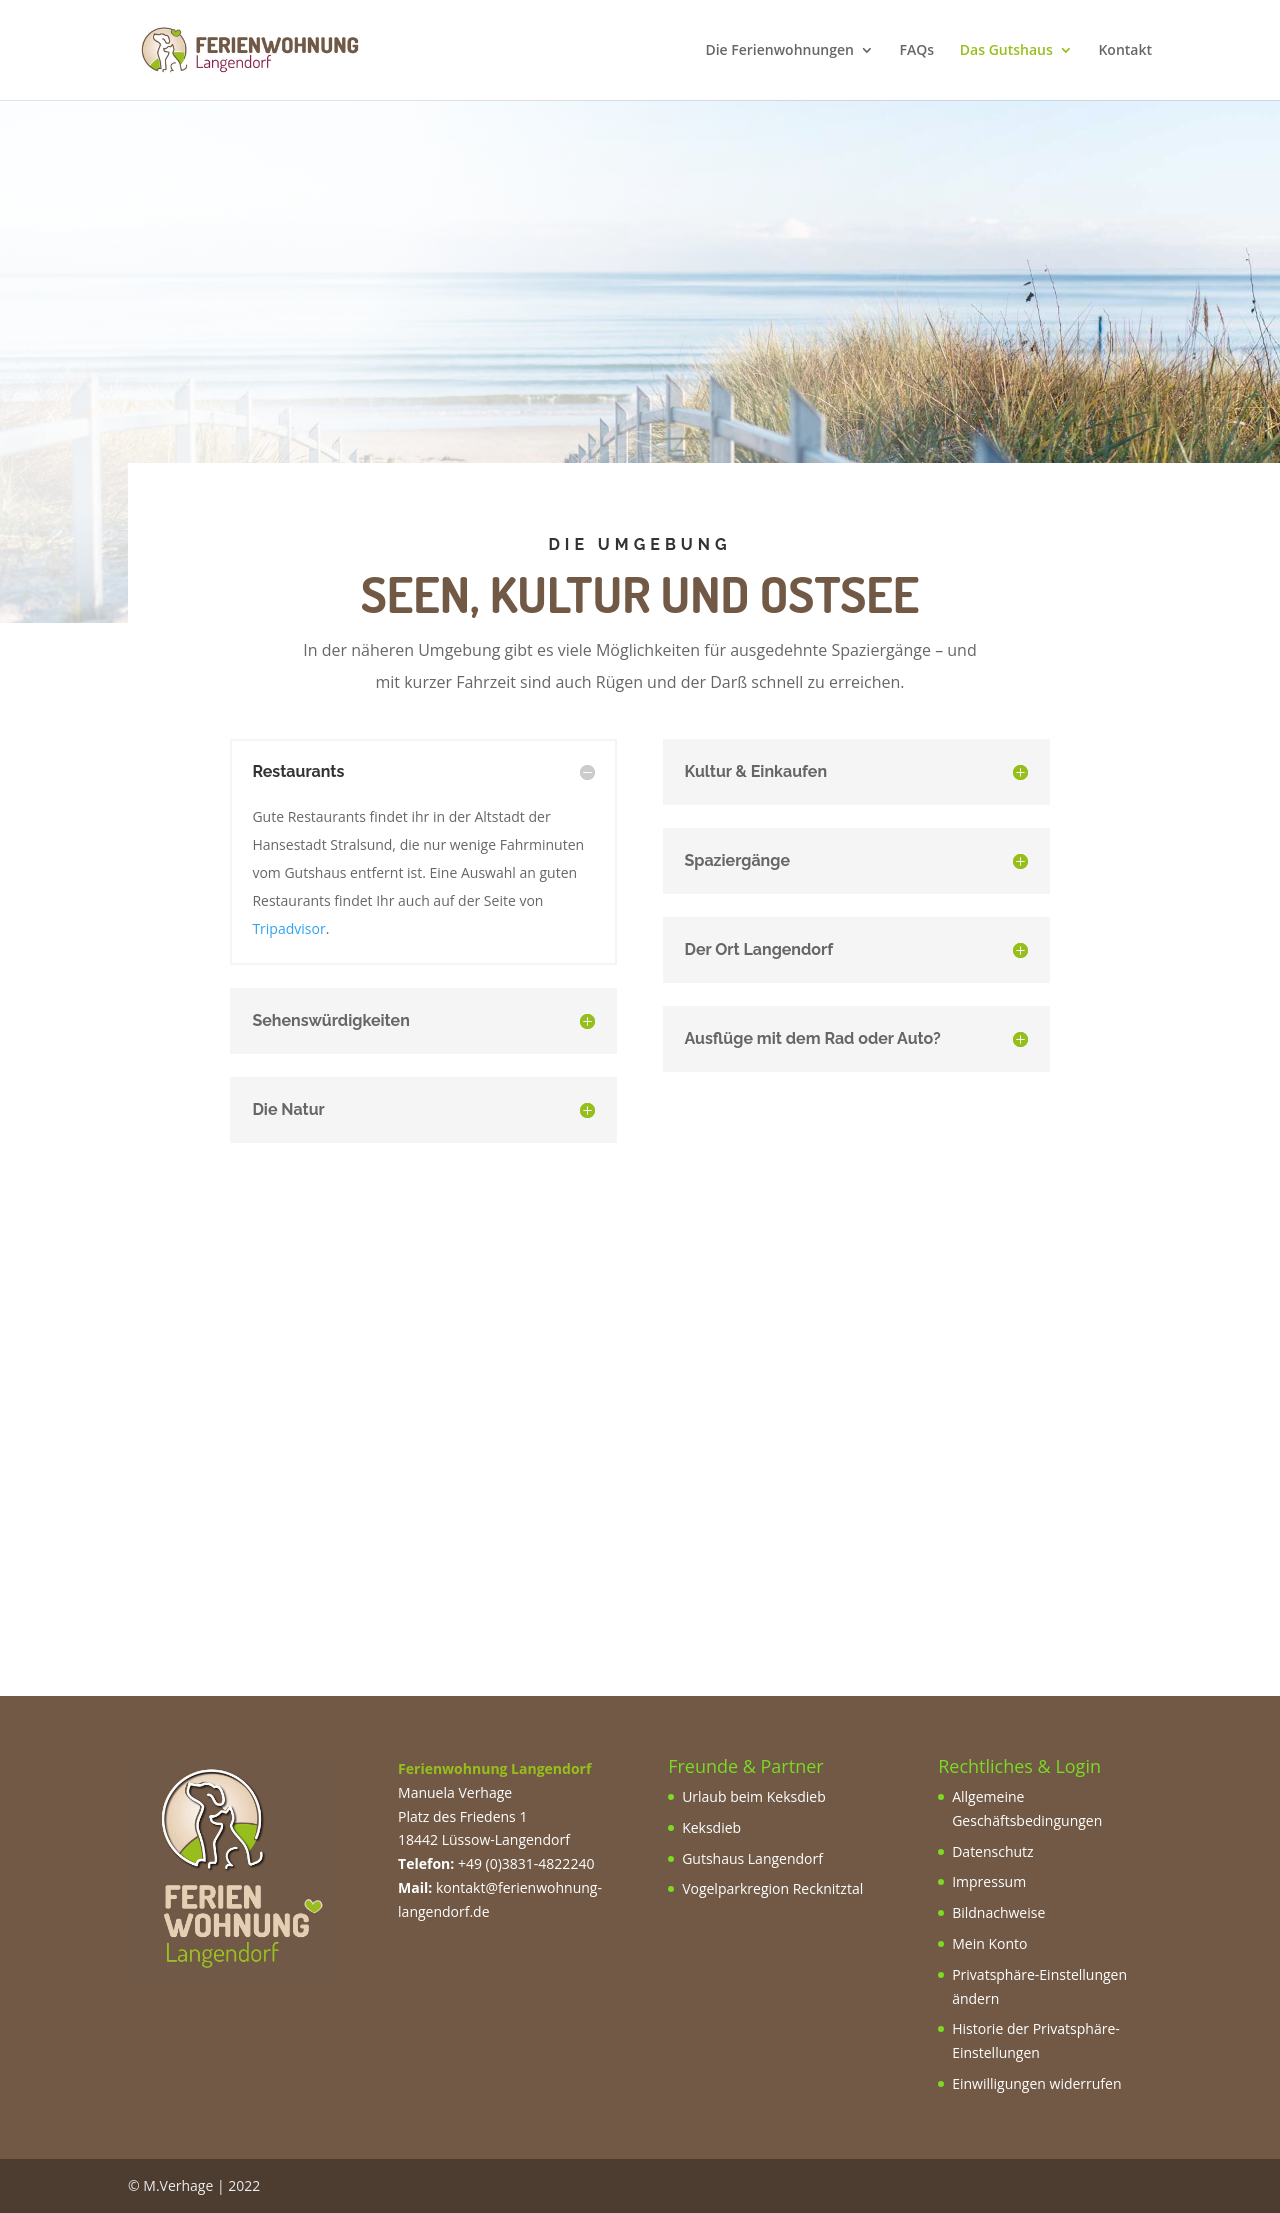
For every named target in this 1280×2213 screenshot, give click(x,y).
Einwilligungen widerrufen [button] (1036, 2083)
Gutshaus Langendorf (752, 1858)
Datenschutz (992, 1851)
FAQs (917, 51)
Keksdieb (711, 1827)
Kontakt (1125, 51)
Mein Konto (989, 1943)
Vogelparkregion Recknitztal (772, 1888)
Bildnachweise (998, 1912)
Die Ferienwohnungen (779, 51)
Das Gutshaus (1006, 51)
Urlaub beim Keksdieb (754, 1796)
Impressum (989, 1881)
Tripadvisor (288, 928)
